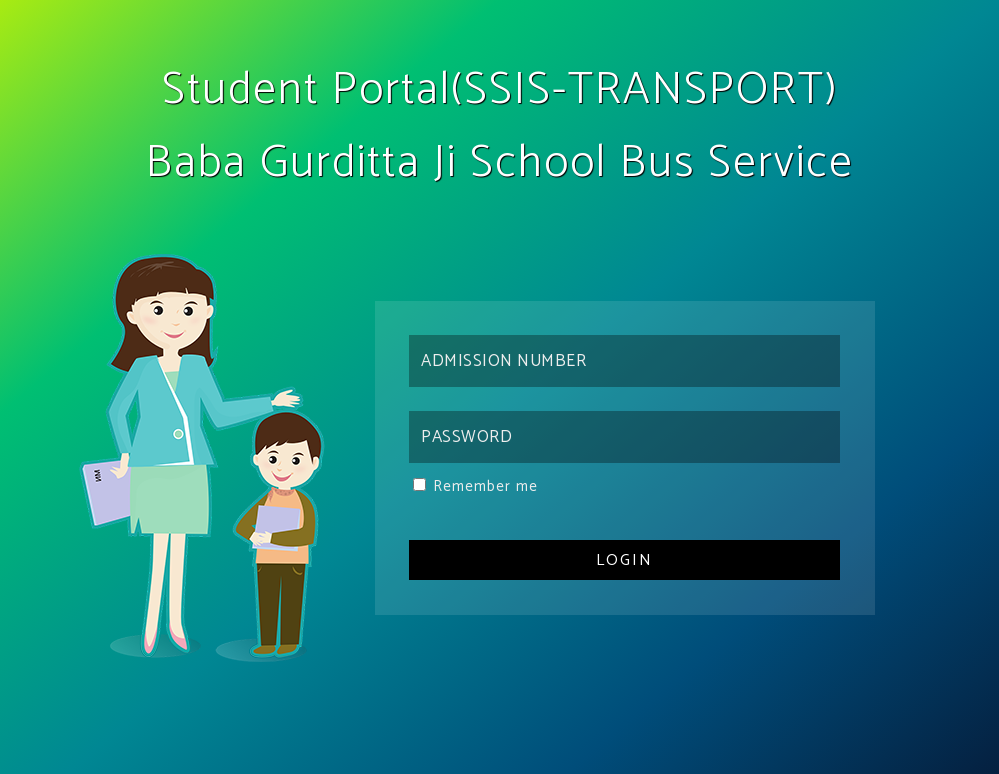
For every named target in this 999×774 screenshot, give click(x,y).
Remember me (485, 486)
